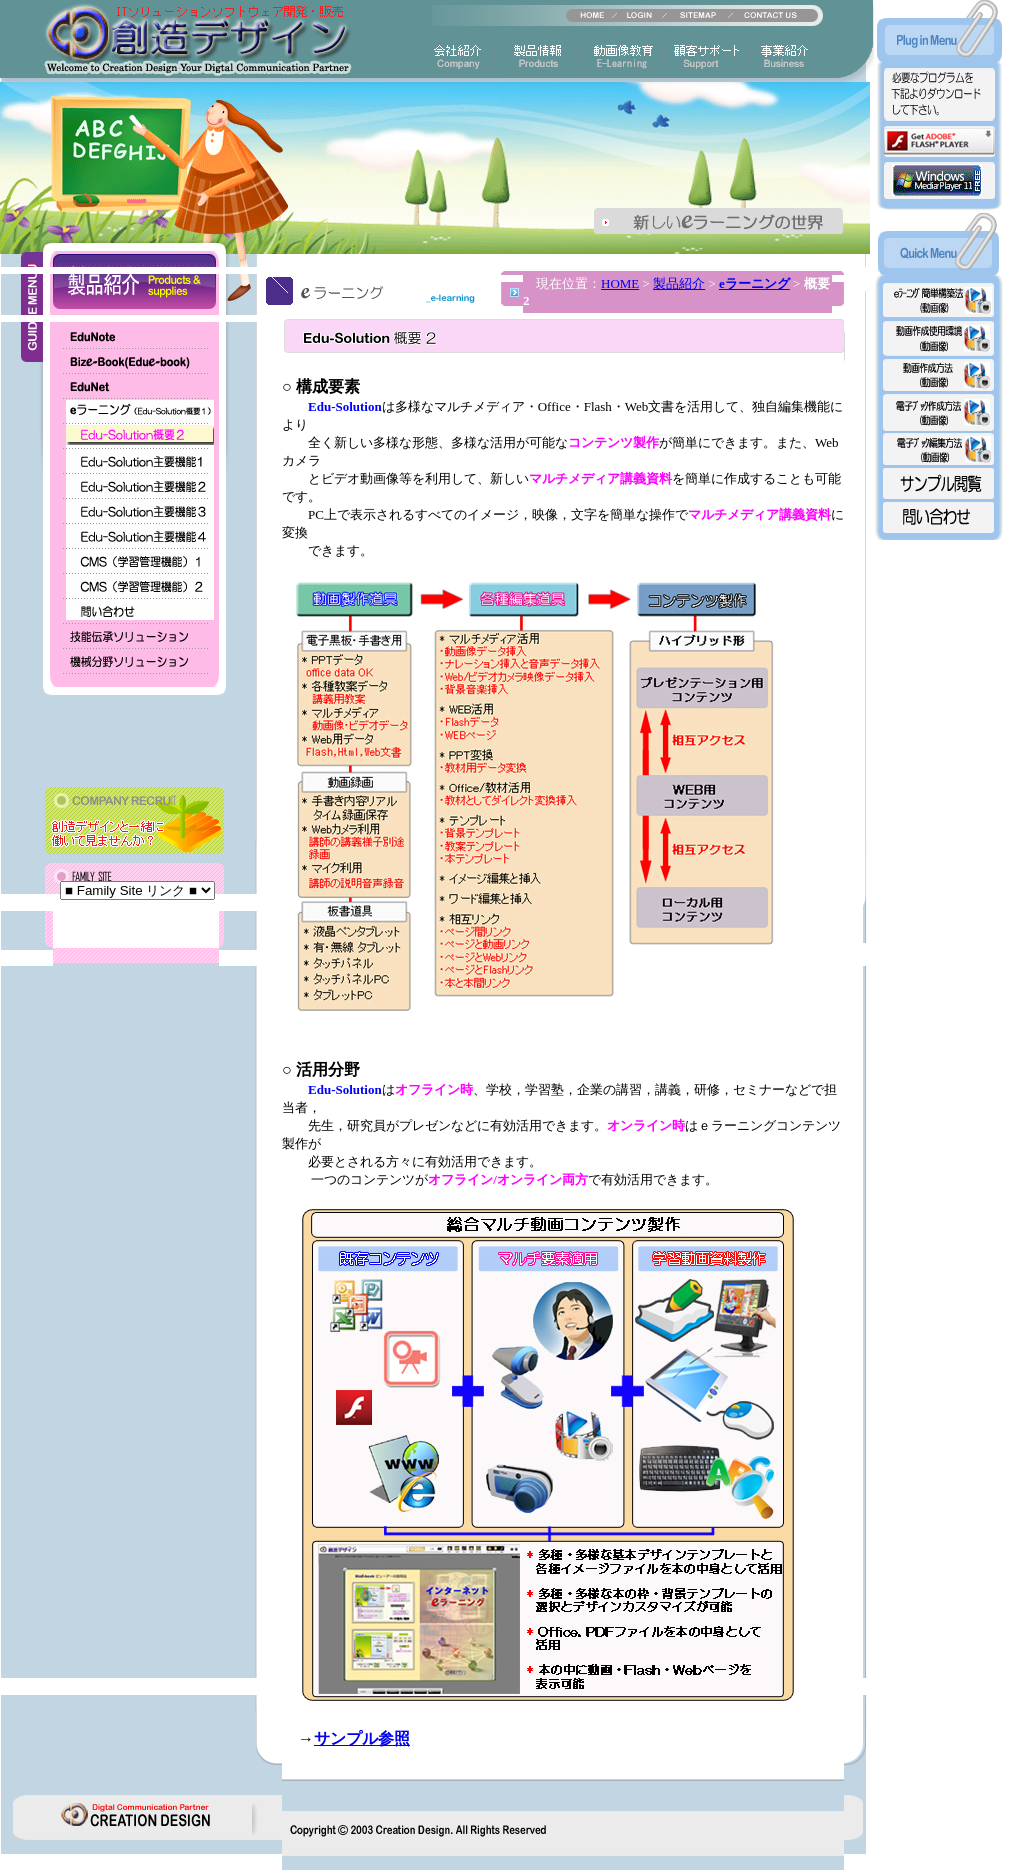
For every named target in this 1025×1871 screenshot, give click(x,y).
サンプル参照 (362, 1738)
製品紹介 (679, 283)
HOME (620, 283)
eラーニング (754, 283)
